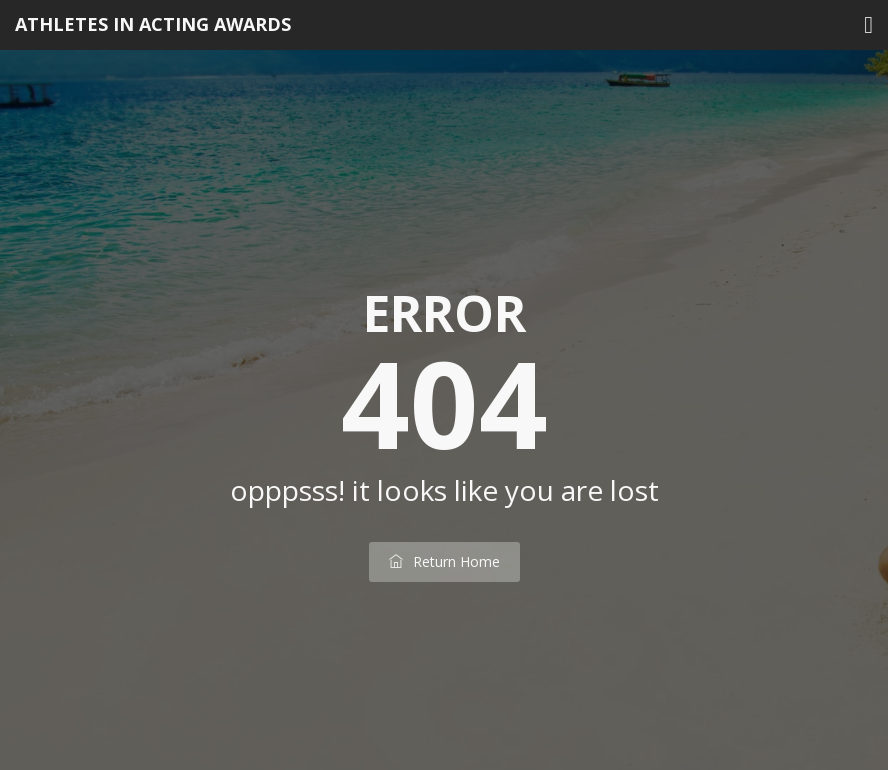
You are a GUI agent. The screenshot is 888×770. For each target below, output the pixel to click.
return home (444, 561)
